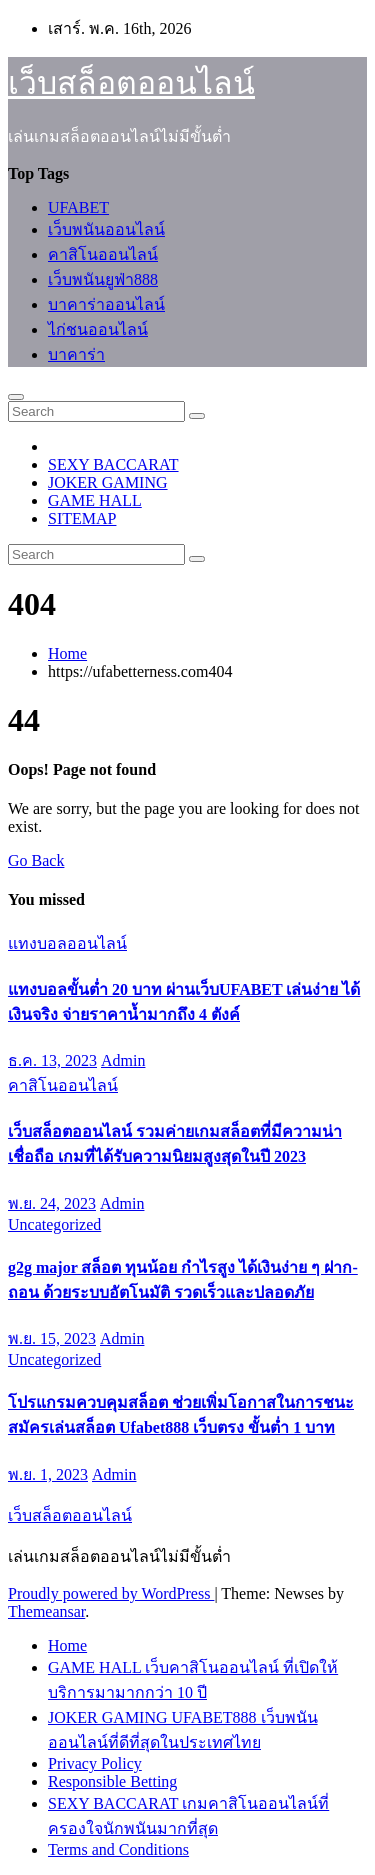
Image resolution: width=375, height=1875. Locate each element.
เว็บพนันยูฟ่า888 (103, 279)
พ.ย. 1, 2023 (48, 1474)
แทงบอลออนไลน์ (67, 943)
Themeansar (46, 1611)
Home (67, 653)
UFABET (78, 207)
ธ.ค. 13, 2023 (52, 1060)
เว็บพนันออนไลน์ (106, 229)
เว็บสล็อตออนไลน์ (131, 83)
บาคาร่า (76, 354)
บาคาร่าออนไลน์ (106, 304)
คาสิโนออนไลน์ (103, 254)
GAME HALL (95, 500)
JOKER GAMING (108, 482)
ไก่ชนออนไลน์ (98, 329)
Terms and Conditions (118, 1849)
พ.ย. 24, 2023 (52, 1203)
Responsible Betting (112, 1781)
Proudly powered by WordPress (111, 1593)
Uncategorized (54, 1224)
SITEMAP (82, 518)
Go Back (36, 860)
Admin (123, 1060)
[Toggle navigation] (16, 397)
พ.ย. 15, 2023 (52, 1338)
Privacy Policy (95, 1763)
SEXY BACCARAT (113, 464)
